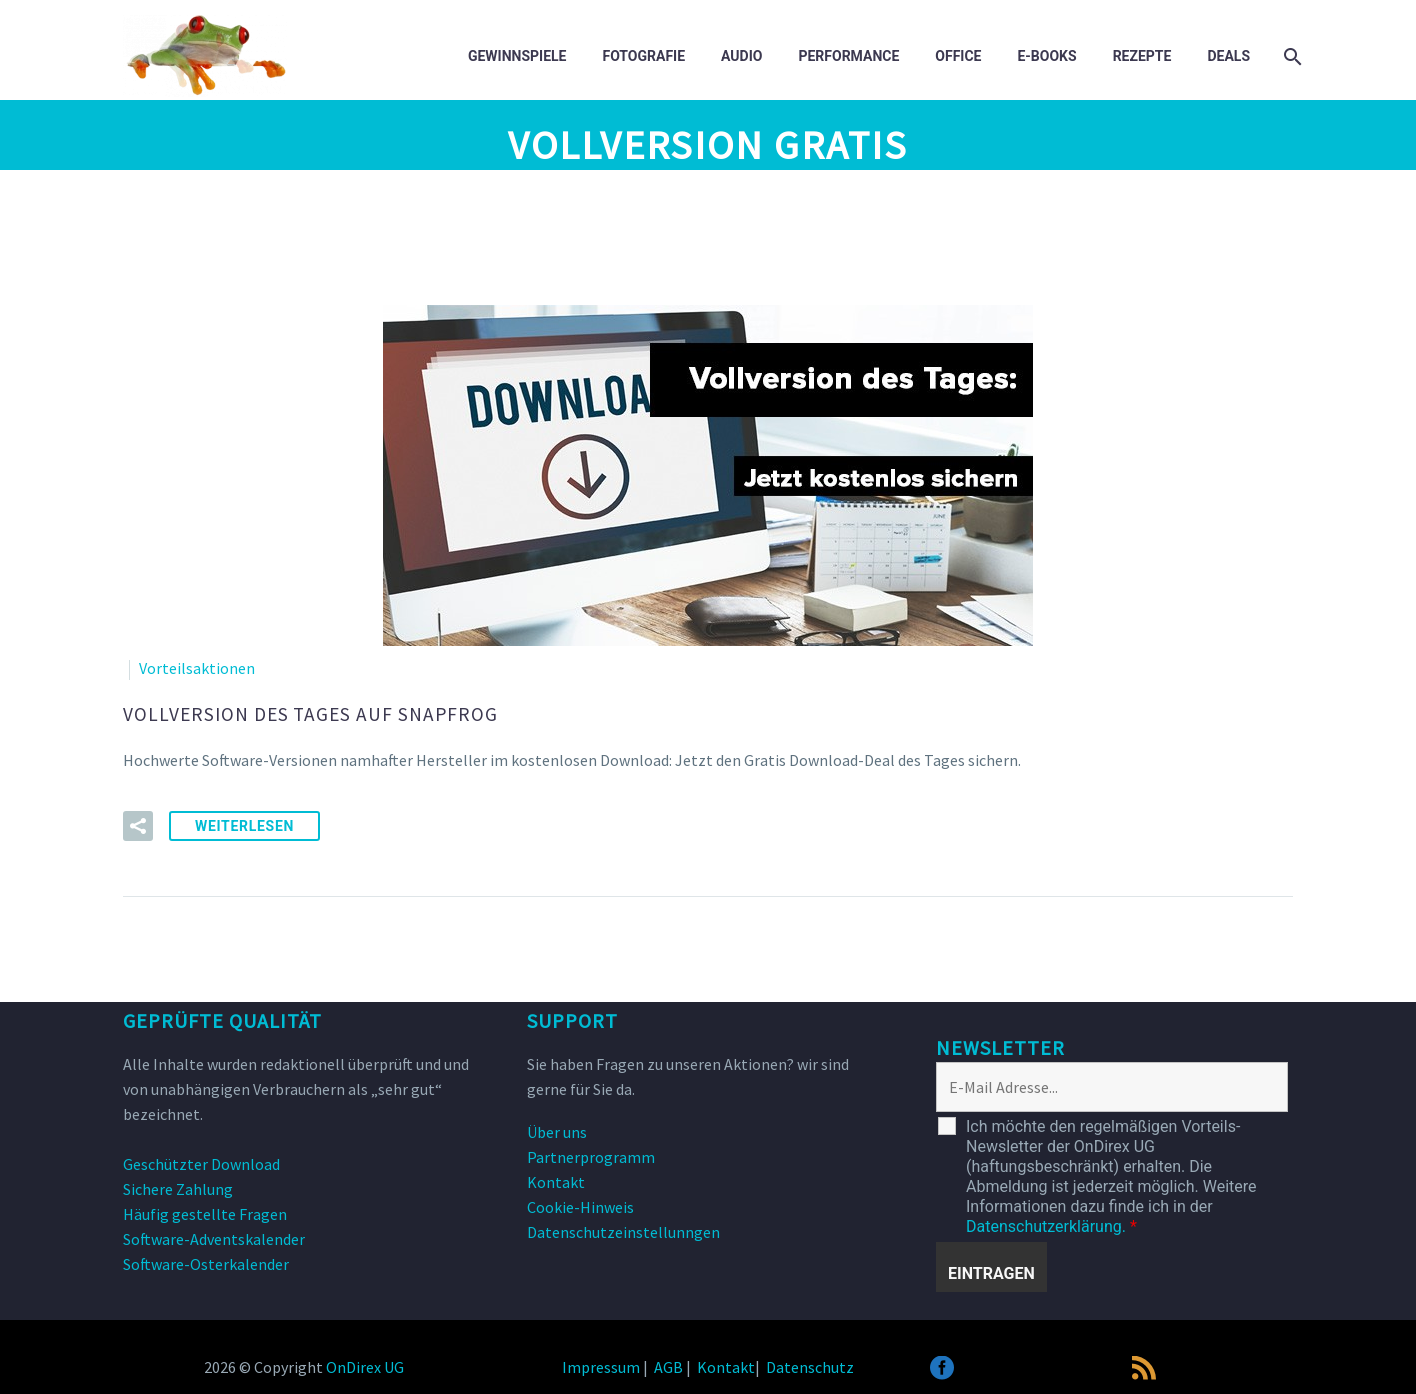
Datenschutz (810, 1363)
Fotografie (643, 56)
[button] (138, 822)
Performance (848, 56)
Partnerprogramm (591, 1153)
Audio (741, 56)
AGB (668, 1363)
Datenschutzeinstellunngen (623, 1228)
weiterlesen (244, 822)
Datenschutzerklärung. (1046, 1222)
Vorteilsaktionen (197, 668)
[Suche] (1290, 56)
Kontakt (556, 1178)
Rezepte (1142, 56)
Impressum (601, 1363)
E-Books (1046, 56)
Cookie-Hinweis (580, 1203)
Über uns (557, 1128)
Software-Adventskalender (214, 1235)
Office (958, 56)
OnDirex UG (365, 1363)
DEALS (1228, 56)
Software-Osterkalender (206, 1260)
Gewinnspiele (517, 56)
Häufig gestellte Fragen (205, 1210)
